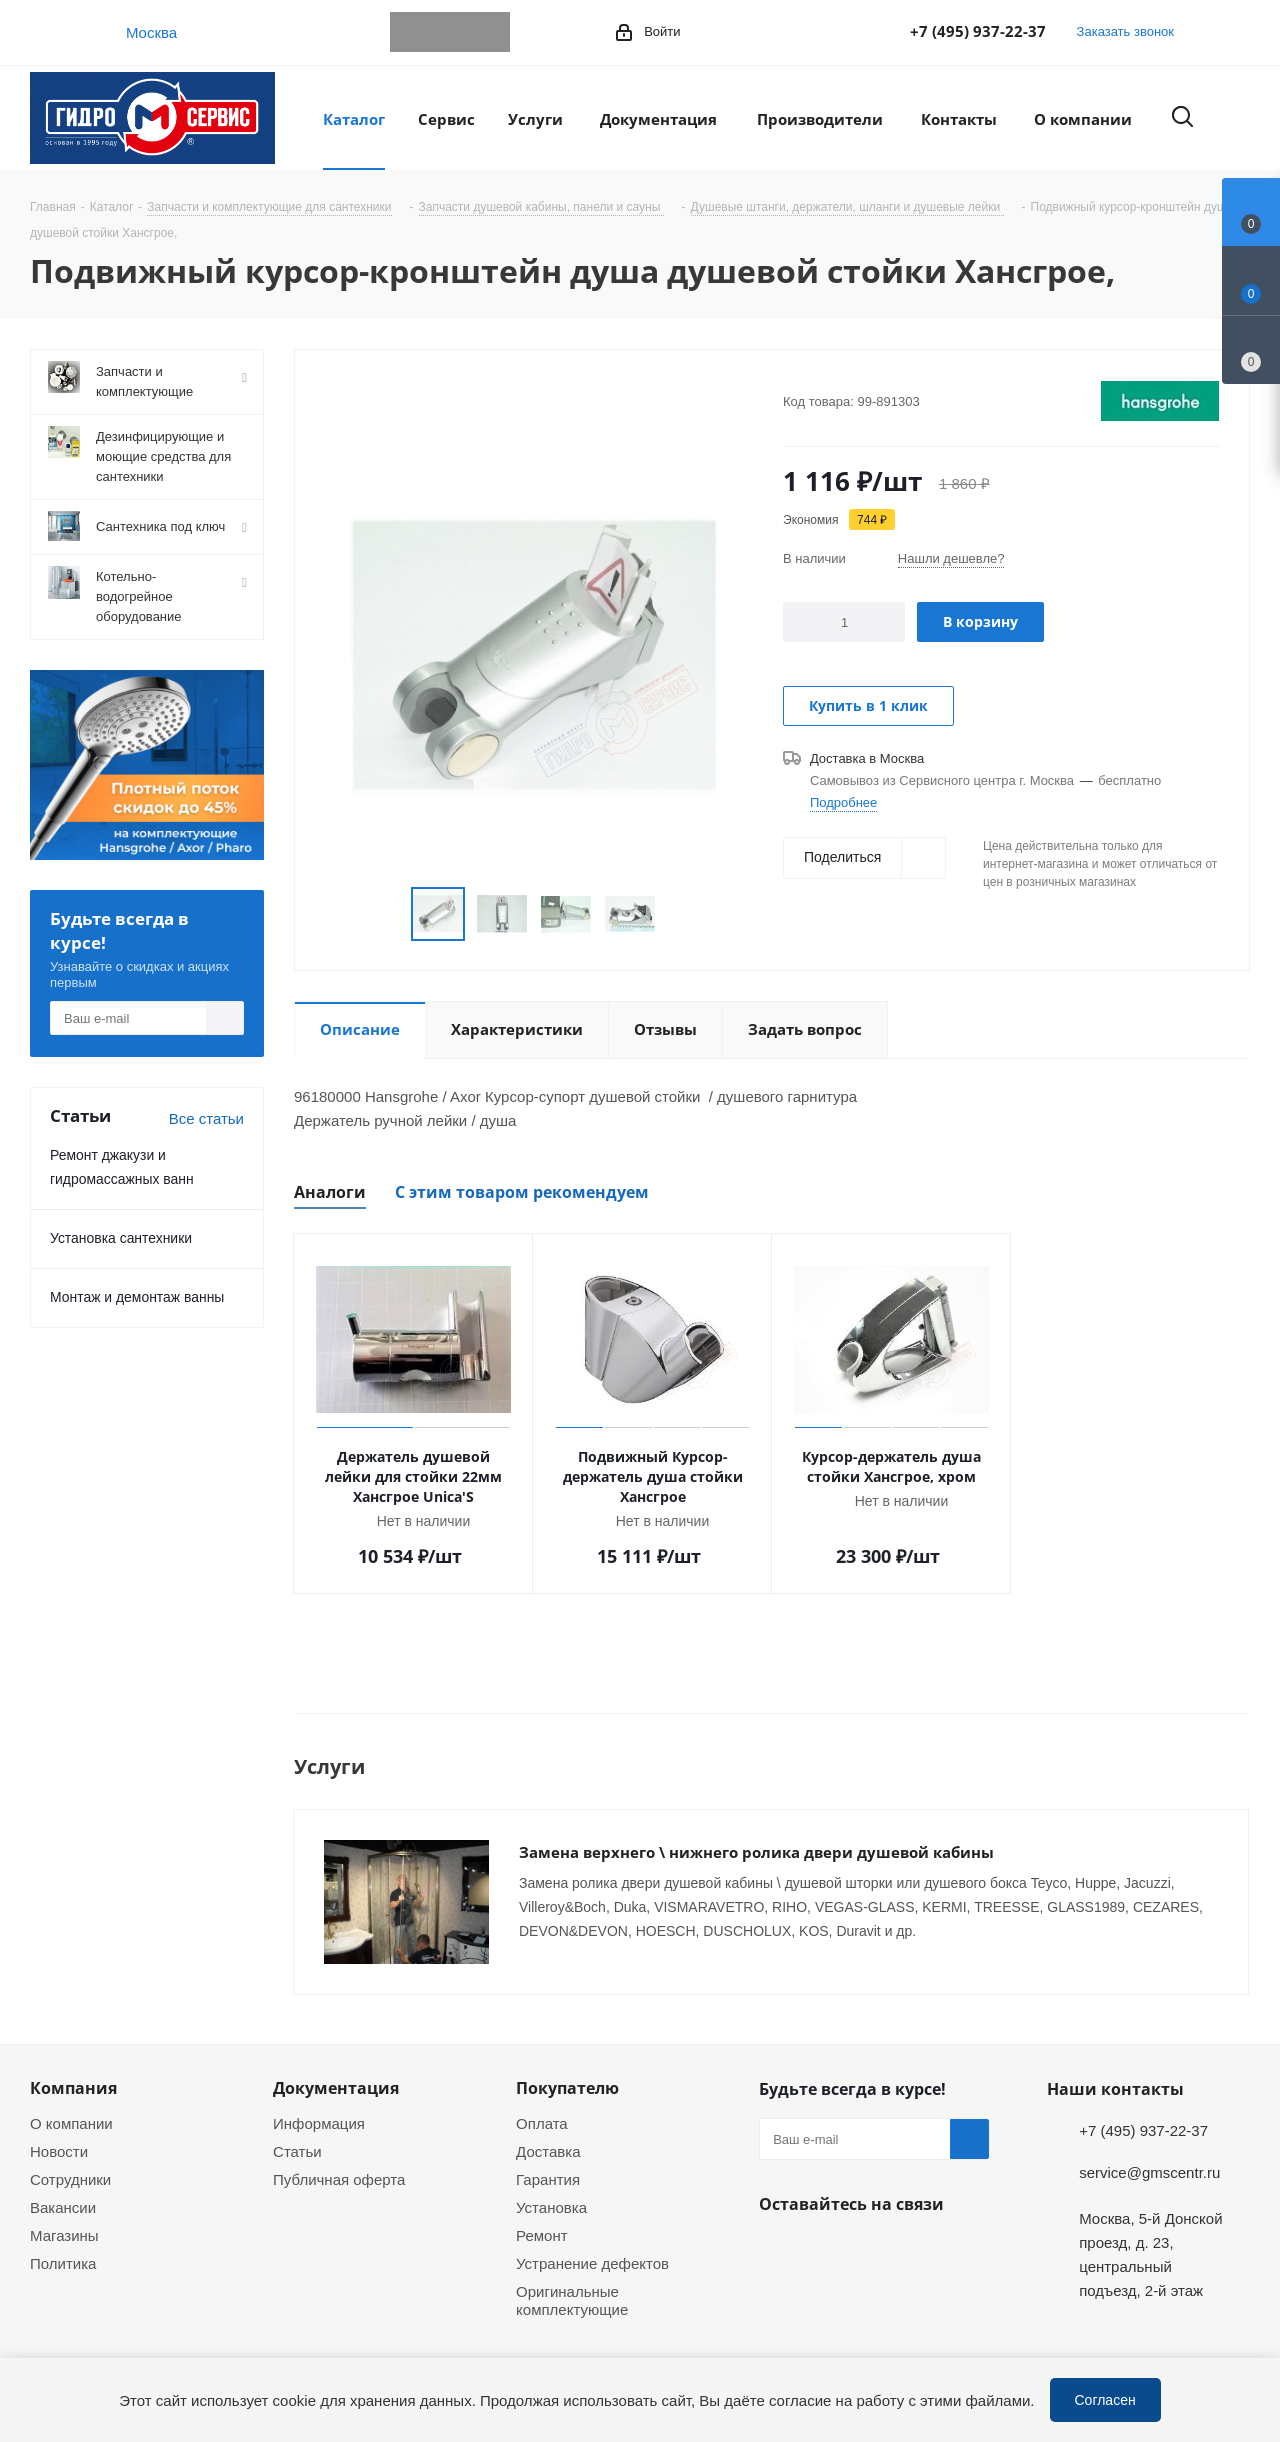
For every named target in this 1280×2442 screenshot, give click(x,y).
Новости (59, 2129)
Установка (551, 2185)
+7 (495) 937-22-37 (978, 31)
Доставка (548, 2129)
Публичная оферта (339, 2157)
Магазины (64, 2213)
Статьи (297, 2129)
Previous (387, 914)
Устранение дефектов (592, 2241)
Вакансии (63, 2185)
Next (679, 914)
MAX (490, 32)
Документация (336, 2066)
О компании (71, 2101)
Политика (63, 2241)
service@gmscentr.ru (1149, 2150)
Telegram (410, 32)
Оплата (542, 2101)
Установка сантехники (121, 1237)
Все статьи (206, 1118)
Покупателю (567, 2066)
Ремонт (542, 2213)
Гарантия (548, 2157)
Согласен (1105, 2399)
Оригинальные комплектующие (572, 2278)
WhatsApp (450, 32)
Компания (73, 2066)
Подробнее (843, 802)
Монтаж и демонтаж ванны (137, 1296)
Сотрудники (70, 2157)
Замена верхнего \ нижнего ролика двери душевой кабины (756, 1852)
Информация (319, 2101)
